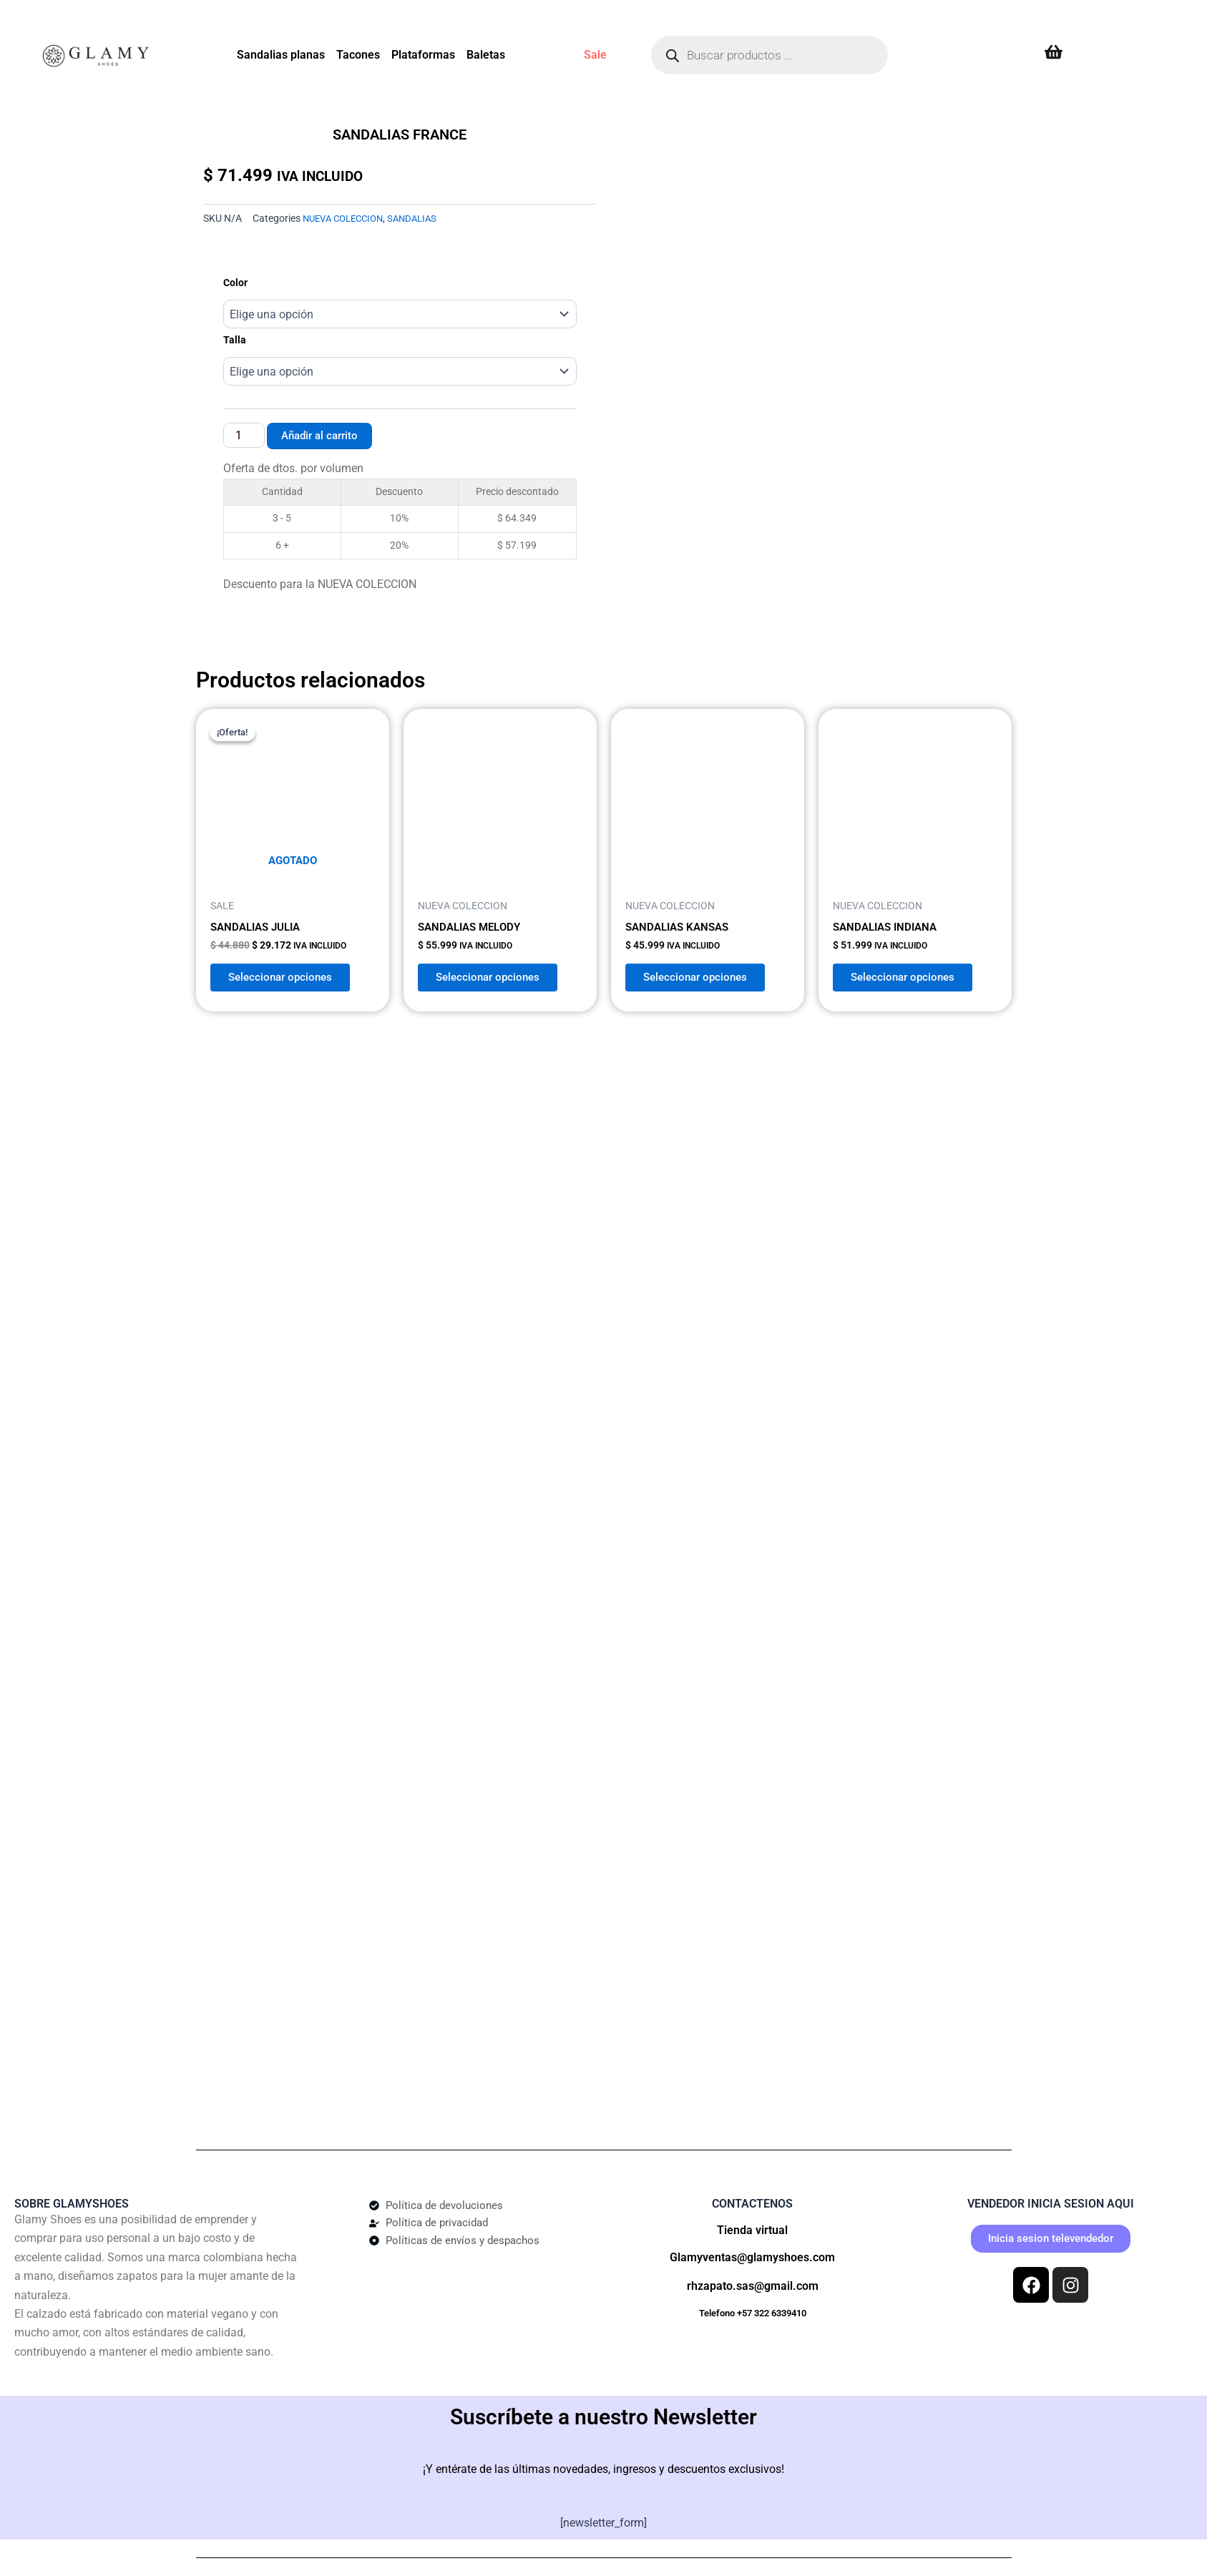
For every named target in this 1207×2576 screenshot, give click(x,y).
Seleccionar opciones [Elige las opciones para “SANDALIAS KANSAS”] (702, 972)
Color (235, 282)
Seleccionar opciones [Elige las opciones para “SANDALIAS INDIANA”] (909, 972)
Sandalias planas (281, 55)
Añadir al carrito (322, 435)
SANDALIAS (422, 218)
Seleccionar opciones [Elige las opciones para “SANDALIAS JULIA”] (287, 972)
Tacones (358, 55)
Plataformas (423, 55)
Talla (234, 340)
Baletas (485, 55)
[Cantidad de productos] (244, 436)
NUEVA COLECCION (347, 218)
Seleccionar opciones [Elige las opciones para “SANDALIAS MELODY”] (494, 972)
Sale (595, 55)
